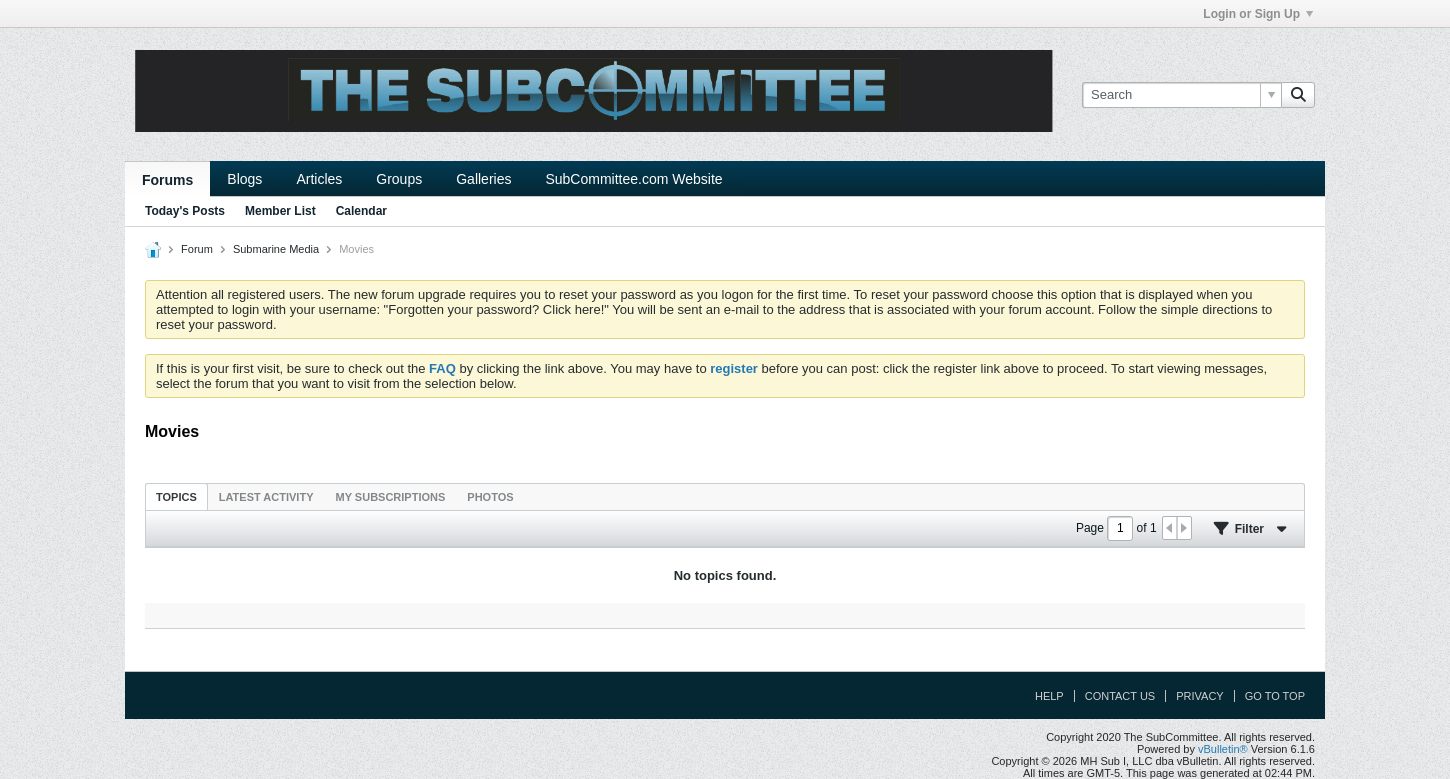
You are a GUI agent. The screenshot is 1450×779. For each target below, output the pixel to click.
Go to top (1275, 696)
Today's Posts (185, 211)
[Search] (1181, 95)
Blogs (244, 179)
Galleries (483, 179)
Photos (490, 497)
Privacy (1199, 696)
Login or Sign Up (1258, 14)
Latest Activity (266, 497)
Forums (167, 180)
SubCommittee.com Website (633, 179)
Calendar (361, 211)
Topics (176, 497)
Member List (280, 211)
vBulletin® (1223, 749)
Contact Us (1120, 696)
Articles (319, 179)
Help (1049, 696)
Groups (399, 179)
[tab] (176, 496)
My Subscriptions (391, 497)
